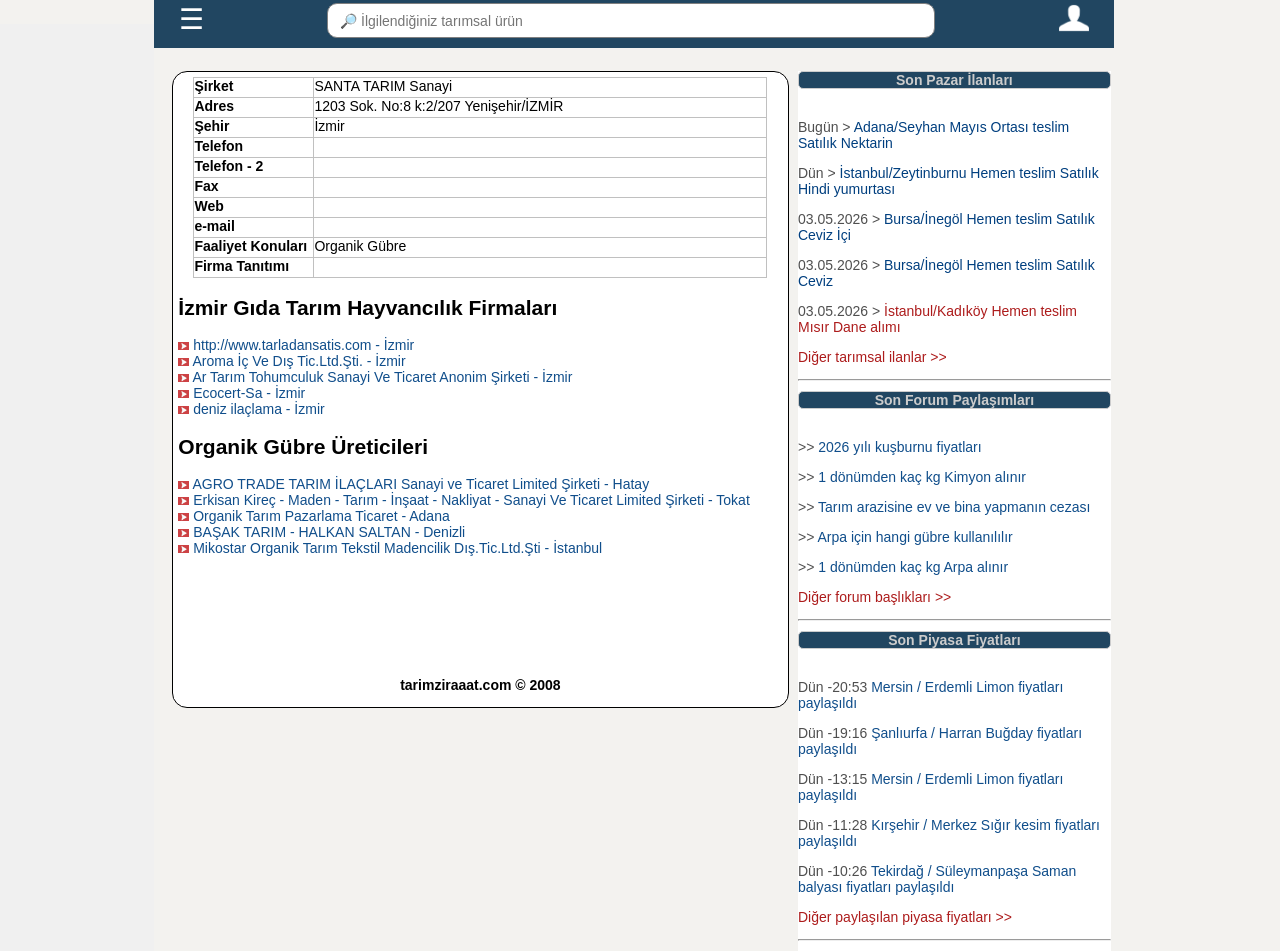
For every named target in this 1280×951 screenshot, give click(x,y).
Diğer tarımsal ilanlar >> (872, 357)
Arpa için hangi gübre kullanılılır (914, 537)
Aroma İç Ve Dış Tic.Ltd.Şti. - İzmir (298, 361)
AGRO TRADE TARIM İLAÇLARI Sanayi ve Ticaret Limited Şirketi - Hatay (420, 484)
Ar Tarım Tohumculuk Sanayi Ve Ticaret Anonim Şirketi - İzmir (382, 377)
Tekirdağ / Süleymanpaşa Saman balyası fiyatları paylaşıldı (937, 879)
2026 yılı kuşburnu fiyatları (899, 447)
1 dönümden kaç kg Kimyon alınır (922, 477)
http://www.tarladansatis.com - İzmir (303, 345)
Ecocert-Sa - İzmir (249, 393)
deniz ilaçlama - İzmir (258, 409)
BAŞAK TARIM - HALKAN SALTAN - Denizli (329, 532)
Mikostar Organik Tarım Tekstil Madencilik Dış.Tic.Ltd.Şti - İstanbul (397, 548)
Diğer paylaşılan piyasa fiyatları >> (905, 917)
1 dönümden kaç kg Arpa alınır (913, 567)
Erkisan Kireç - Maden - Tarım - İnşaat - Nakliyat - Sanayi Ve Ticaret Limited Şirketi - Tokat (471, 500)
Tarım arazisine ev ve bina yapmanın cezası (954, 507)
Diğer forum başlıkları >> (874, 597)
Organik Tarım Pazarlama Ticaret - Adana (321, 516)
